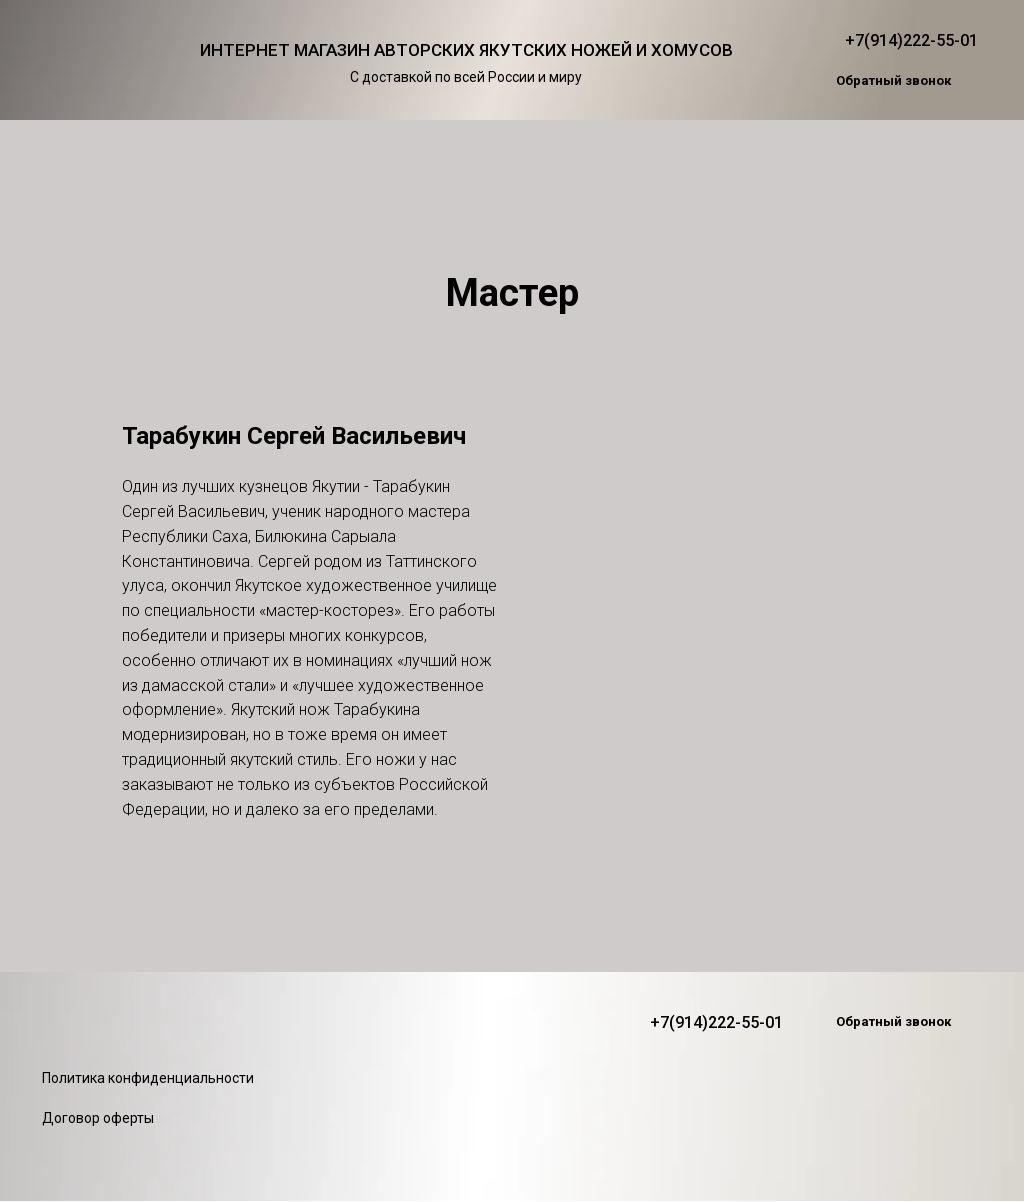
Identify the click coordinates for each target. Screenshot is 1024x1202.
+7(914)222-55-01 (911, 40)
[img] (91, 60)
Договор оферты (98, 1118)
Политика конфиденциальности (148, 1078)
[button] (893, 81)
